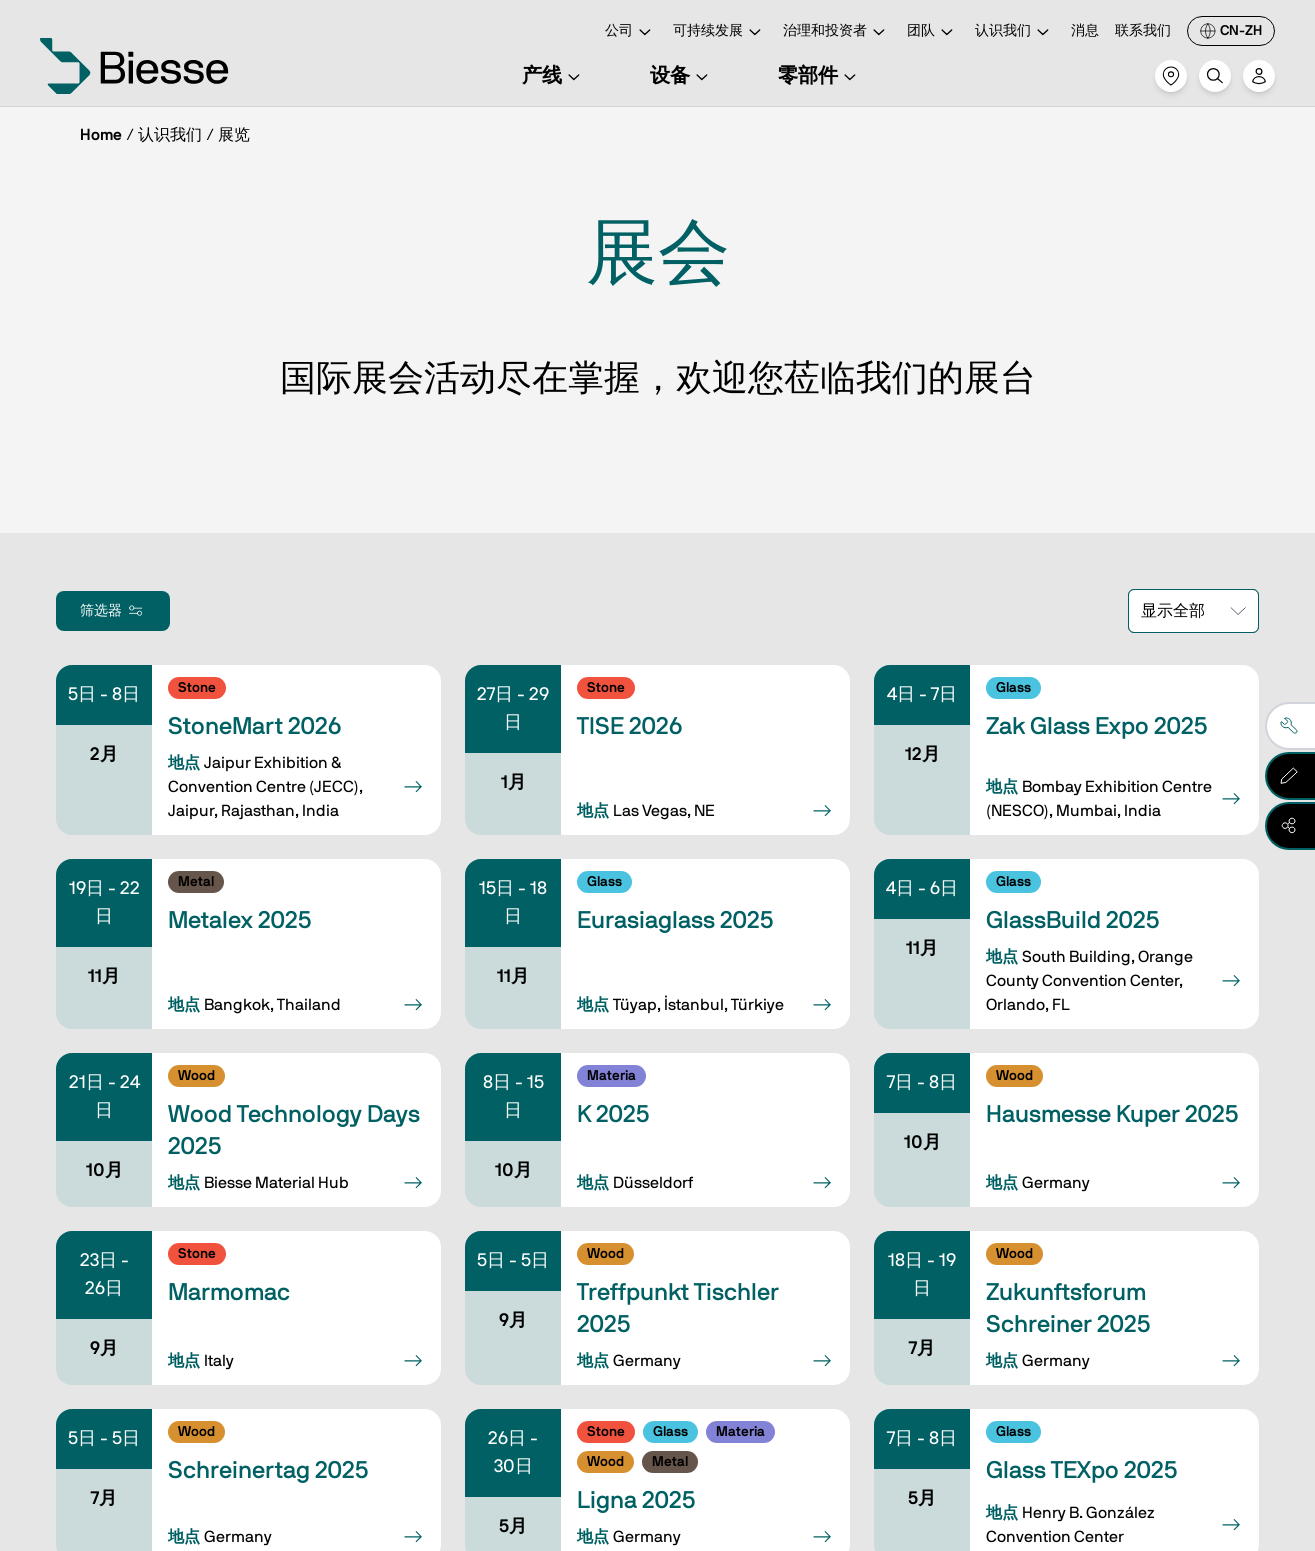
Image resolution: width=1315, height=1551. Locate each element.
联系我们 (1143, 31)
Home (101, 135)
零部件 (820, 76)
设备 (682, 76)
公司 (631, 32)
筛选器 (113, 611)
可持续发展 (720, 32)
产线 (554, 76)
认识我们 (1015, 32)
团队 (933, 32)
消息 (1085, 31)
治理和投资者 (837, 32)
